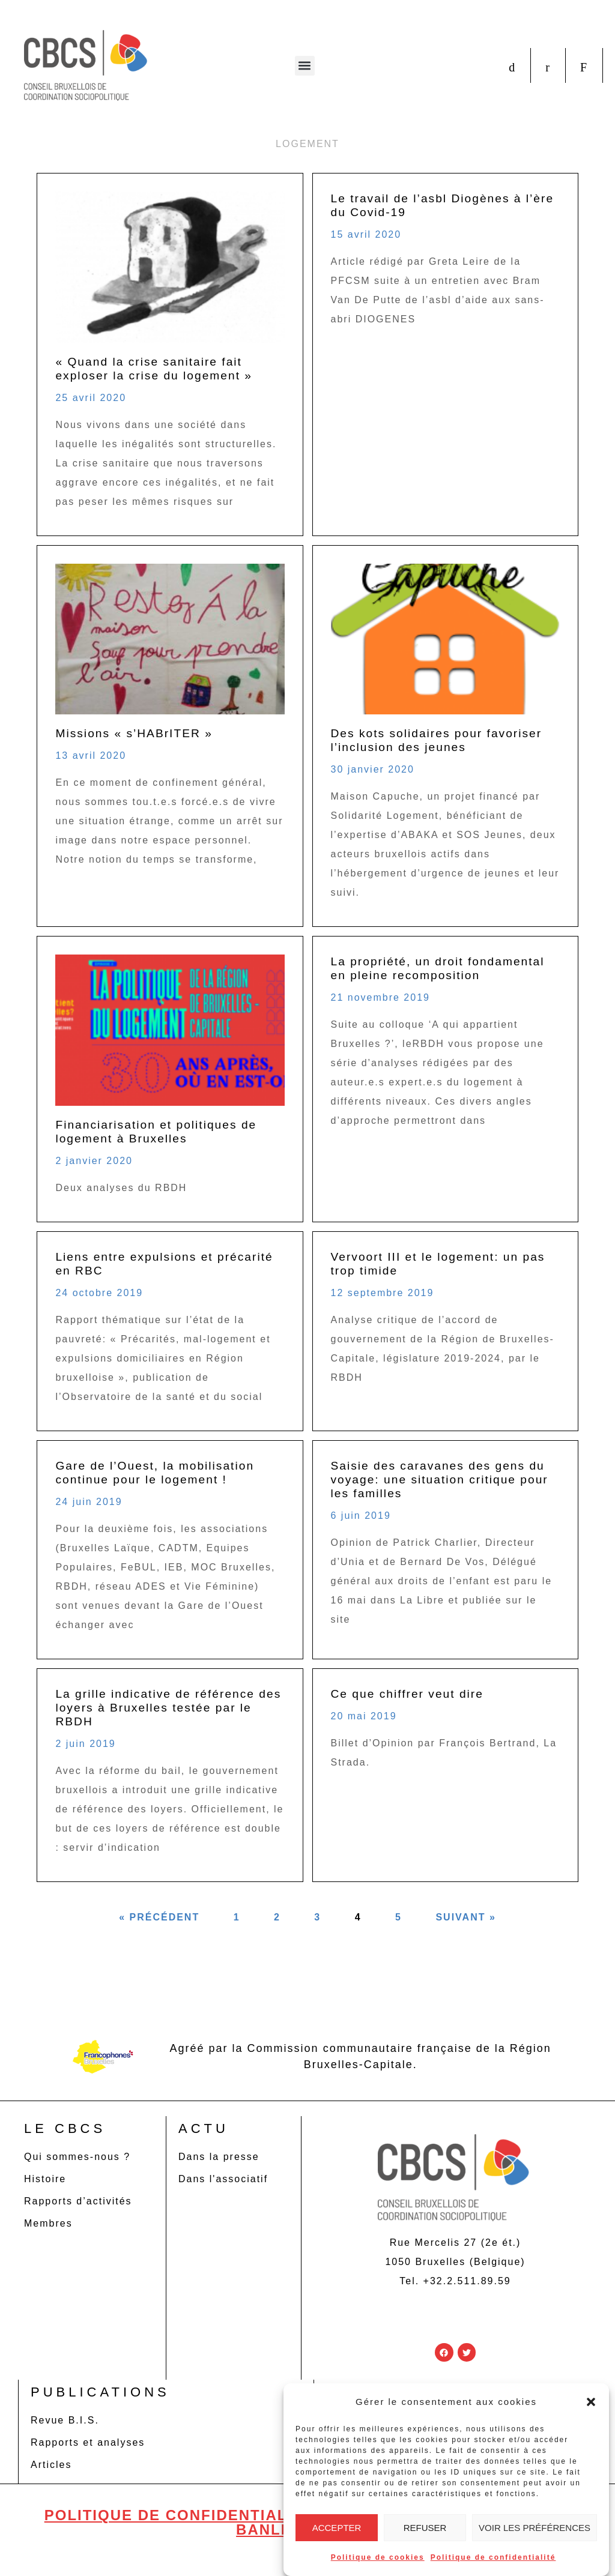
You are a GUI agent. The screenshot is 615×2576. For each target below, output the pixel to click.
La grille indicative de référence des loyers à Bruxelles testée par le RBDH (168, 1708)
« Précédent (159, 1917)
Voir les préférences (534, 2528)
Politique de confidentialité (493, 2557)
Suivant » (465, 1917)
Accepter (337, 2528)
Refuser (425, 2528)
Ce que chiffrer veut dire (407, 1694)
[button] (591, 2402)
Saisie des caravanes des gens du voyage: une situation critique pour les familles (439, 1479)
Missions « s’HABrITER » (133, 733)
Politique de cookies (378, 2557)
